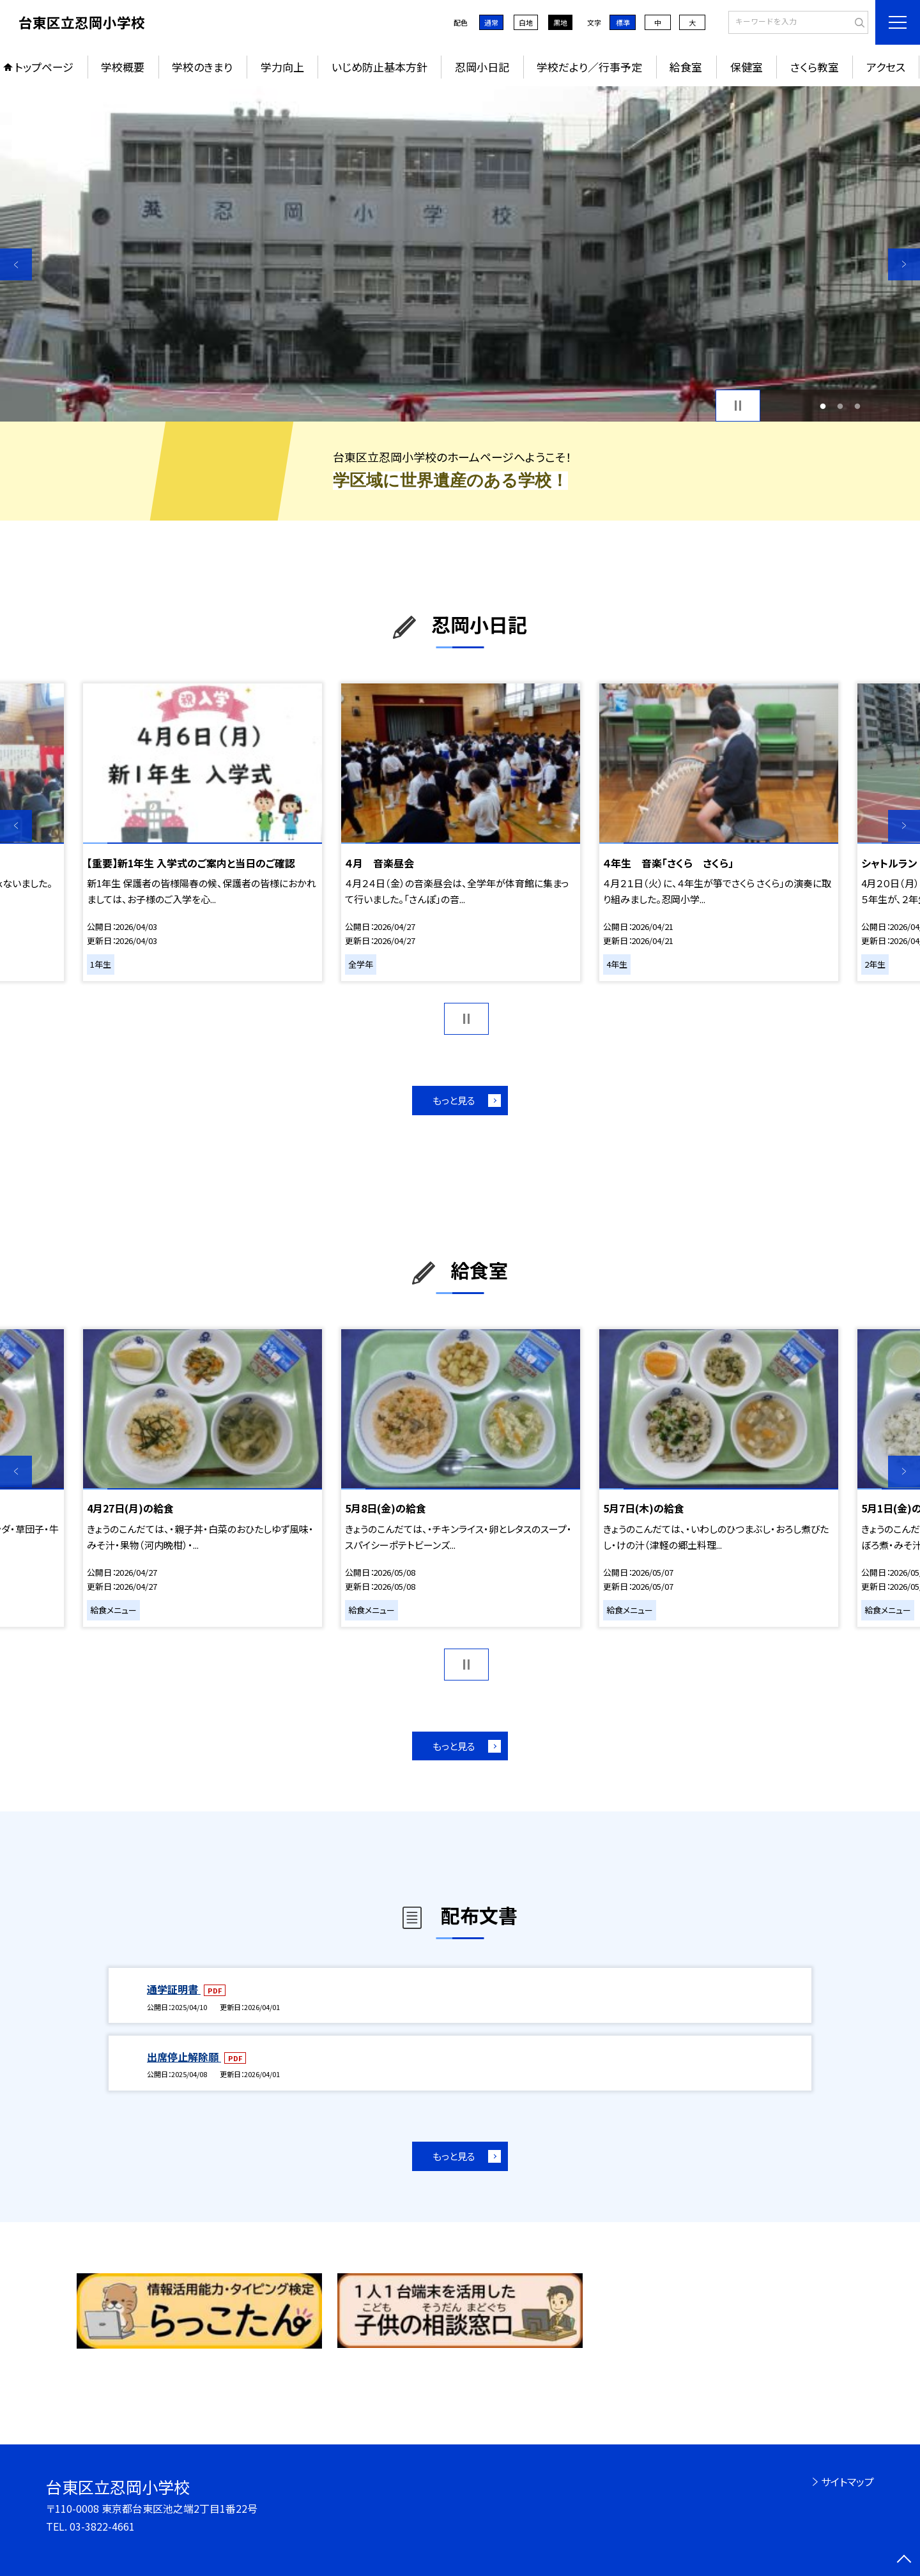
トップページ (44, 67)
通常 (491, 22)
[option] (460, 254)
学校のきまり (202, 67)
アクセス (885, 67)
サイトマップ (847, 2481)
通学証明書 (174, 1989)
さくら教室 (814, 67)
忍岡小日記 (482, 67)
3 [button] (857, 405)
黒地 (560, 22)
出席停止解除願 (184, 2056)
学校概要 (122, 67)
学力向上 (282, 67)
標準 (623, 22)
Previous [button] (16, 264)
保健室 (746, 67)
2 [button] (840, 405)
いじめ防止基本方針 (379, 67)
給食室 (686, 67)
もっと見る (454, 1100)
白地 (526, 22)
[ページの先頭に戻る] (904, 2560)
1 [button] (823, 405)
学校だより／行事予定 (589, 67)
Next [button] (904, 264)
